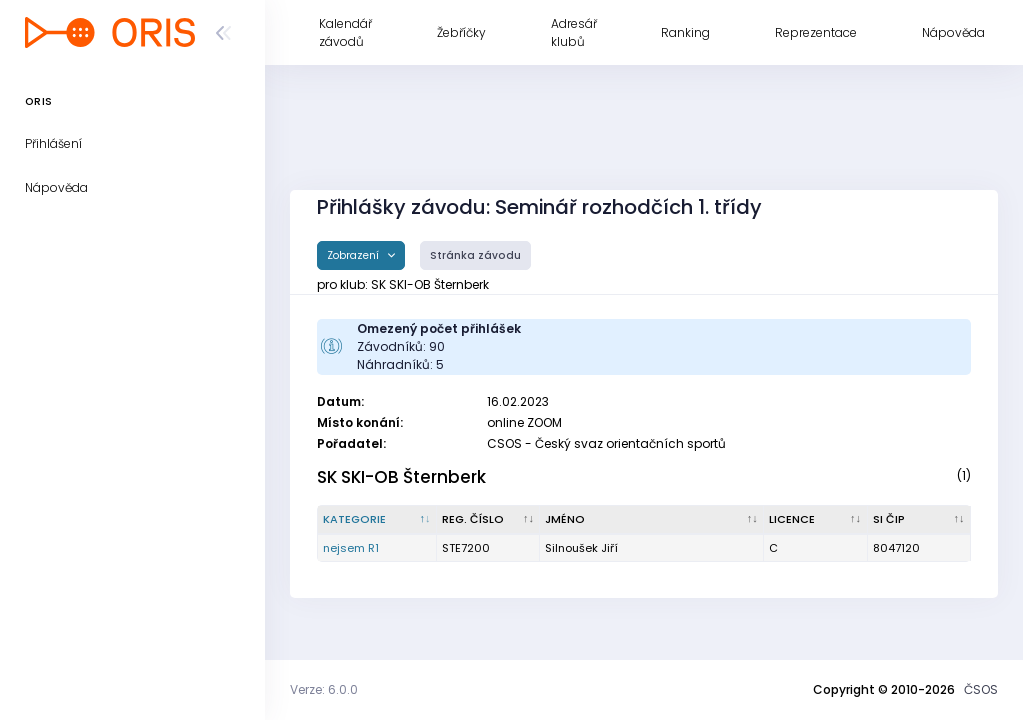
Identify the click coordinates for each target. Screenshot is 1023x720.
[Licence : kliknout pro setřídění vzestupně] (815, 520)
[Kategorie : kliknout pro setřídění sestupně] (377, 520)
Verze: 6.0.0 (324, 689)
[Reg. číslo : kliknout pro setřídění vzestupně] (488, 520)
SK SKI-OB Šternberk (401, 477)
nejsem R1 (351, 548)
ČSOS (981, 689)
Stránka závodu (475, 255)
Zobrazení (354, 255)
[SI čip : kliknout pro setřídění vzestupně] (919, 520)
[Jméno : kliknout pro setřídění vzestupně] (652, 520)
